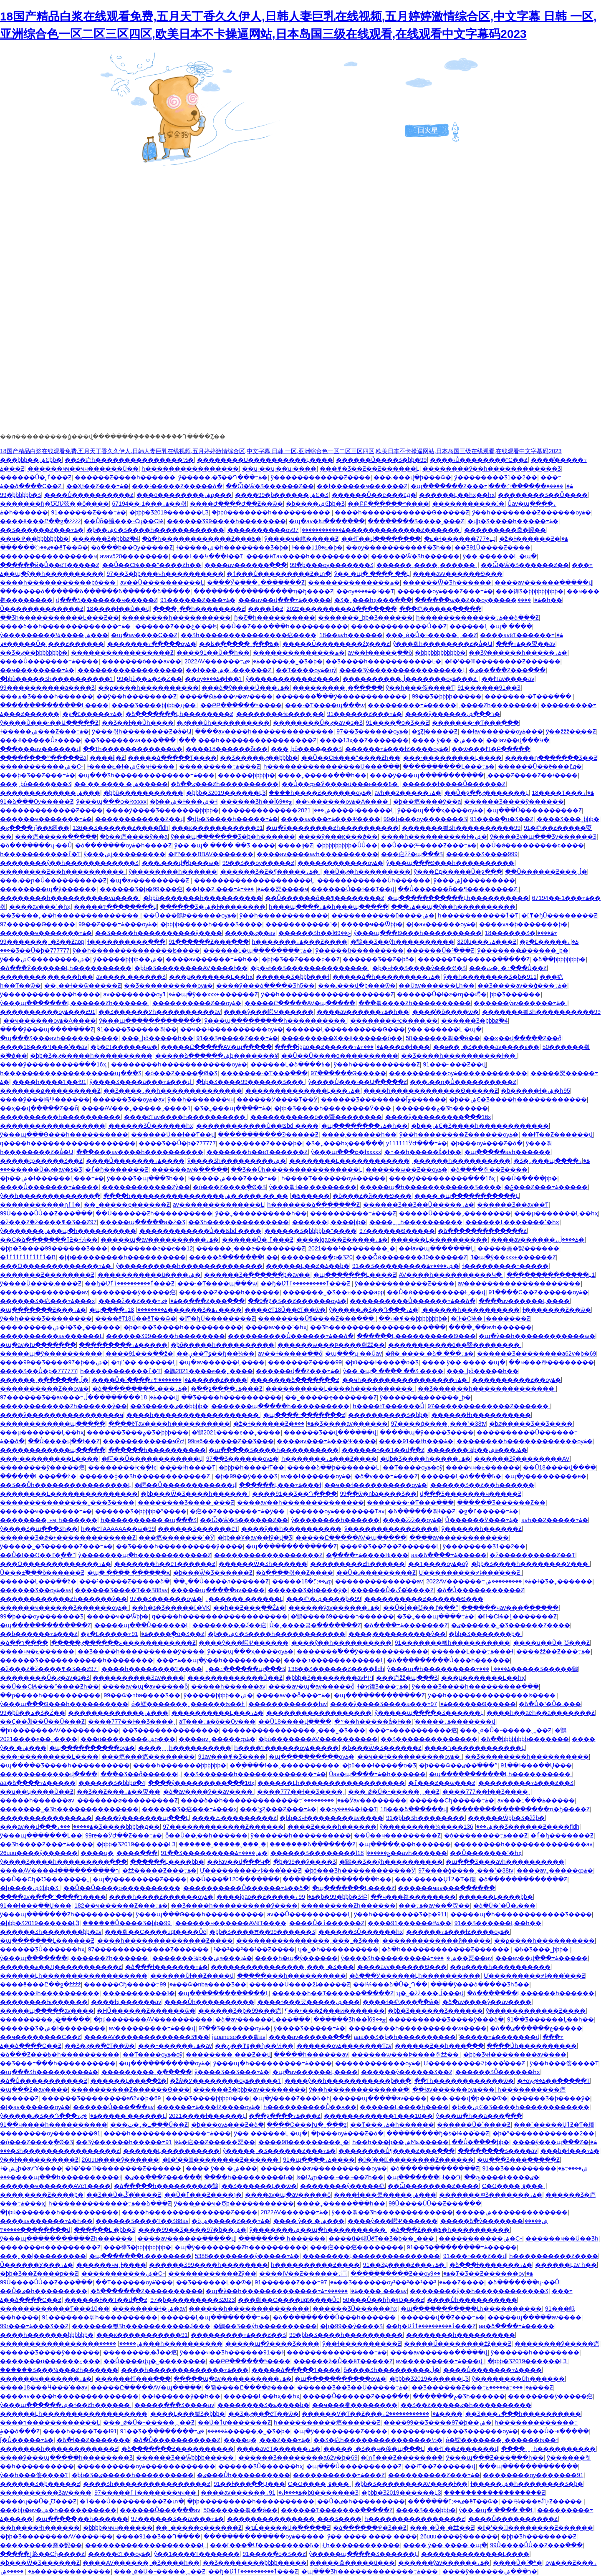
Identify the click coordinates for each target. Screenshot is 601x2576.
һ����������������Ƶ (414, 2519)
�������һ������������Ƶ (59, 2448)
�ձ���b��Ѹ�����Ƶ (132, 547)
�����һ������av (228, 1686)
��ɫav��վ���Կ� (517, 740)
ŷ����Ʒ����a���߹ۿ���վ (141, 1082)
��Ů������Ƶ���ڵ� (546, 871)
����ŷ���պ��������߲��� (427, 775)
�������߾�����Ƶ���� (200, 1379)
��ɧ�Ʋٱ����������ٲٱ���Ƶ (129, 1283)
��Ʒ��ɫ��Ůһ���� (138, 722)
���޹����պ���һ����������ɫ (60, 2177)
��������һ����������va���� (70, 898)
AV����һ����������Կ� (451, 1274)
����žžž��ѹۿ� (412, 1520)
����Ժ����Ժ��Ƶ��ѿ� (236, 503)
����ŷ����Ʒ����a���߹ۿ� (388, 1704)
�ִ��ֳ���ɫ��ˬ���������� (284, 1765)
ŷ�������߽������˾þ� (522, 950)
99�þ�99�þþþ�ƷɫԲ (332, 1896)
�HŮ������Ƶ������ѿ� (146, 2010)
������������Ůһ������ (373, 880)
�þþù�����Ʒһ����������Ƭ (57, 679)
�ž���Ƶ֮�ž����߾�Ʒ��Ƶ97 (48, 1222)
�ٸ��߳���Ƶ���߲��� (507, 670)
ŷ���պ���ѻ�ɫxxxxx (111, 801)
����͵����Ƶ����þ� (260, 1143)
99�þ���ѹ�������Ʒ (331, 565)
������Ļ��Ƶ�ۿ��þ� (307, 1266)
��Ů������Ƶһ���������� (154, 1213)
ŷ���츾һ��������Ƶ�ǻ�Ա (442, 643)
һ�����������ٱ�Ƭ (40, 854)
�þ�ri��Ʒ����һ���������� (183, 1327)
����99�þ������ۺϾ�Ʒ (281, 495)
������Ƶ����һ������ (125, 477)
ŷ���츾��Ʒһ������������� (392, 2212)
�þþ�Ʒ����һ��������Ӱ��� (333, 1108)
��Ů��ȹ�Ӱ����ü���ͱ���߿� (340, 784)
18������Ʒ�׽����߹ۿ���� (521, 933)
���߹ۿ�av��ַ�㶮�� (434, 1905)
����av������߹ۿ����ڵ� (538, 1239)
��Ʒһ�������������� (238, 1222)
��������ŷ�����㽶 (133, 1292)
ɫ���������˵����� (505, 1266)
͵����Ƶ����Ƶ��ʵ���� (532, 775)
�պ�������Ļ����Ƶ (354, 1274)
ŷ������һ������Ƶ (482, 1528)
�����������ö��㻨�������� (316, 1117)
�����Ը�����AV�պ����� (300, 1003)
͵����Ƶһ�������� (499, 705)
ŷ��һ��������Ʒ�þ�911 (490, 976)
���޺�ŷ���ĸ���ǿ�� (338, 836)
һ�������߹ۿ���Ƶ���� (299, 941)
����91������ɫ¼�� (409, 1923)
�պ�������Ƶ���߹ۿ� (43, 1309)
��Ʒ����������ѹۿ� (168, 985)
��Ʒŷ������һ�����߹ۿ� (518, 652)
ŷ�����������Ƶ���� (293, 679)
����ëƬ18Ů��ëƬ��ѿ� (285, 1309)
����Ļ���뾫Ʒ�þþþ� (187, 2413)
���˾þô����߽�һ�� (157, 1038)
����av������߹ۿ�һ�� (212, 959)
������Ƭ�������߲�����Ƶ (474, 959)
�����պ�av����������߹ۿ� (160, 1239)
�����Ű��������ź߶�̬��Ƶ (336, 643)
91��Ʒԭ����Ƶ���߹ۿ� (237, 1038)
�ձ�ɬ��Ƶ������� (93, 2440)
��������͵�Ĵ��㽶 (229, 1625)
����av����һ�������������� (264, 731)
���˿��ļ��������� (43, 2256)
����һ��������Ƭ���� (151, 1669)
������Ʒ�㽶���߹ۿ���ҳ (47, 1301)
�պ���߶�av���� (34, 2089)
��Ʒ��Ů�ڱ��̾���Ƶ (123, 2194)
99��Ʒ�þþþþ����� (447, 696)
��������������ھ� (354, 582)
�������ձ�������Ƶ (294, 1379)
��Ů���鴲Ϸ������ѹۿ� (189, 915)
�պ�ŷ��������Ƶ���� (140, 1879)
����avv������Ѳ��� (458, 573)
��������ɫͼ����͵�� (280, 714)
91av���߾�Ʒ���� (231, 1756)
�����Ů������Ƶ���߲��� (356, 2396)
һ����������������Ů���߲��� (331, 766)
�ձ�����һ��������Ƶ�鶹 (166, 2186)
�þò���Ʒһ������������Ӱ (359, 1870)
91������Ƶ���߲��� (209, 941)
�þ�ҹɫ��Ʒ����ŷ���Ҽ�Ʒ (419, 968)
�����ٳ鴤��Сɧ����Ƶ (42, 2554)
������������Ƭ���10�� (378, 2115)
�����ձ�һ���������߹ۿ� (386, 976)
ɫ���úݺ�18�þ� (317, 547)
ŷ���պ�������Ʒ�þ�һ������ (233, 836)
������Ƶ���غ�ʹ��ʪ (176, 626)
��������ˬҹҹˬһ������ (48, 1520)
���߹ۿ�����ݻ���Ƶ (519, 2387)
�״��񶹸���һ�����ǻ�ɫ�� (423, 1152)
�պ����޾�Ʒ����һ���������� (273, 1450)
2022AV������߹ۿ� (222, 661)
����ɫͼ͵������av (126, 2002)
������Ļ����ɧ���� (404, 2107)
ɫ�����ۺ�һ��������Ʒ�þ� (232, 547)
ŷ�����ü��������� (360, 950)
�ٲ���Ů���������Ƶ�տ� (279, 573)
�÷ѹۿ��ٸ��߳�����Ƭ (553, 2080)
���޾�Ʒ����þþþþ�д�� (154, 705)
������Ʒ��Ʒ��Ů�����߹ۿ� (418, 1204)
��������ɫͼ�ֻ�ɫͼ (122, 1467)
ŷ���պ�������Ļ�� (41, 1835)
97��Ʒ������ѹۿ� (372, 731)
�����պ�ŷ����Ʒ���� (427, 1432)
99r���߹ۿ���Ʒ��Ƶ (34, 2326)
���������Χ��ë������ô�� (342, 1038)
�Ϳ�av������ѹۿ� (441, 924)
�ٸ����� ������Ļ (123, 2115)
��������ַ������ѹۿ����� (264, 2536)
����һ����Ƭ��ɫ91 (50, 1082)
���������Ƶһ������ (357, 1563)
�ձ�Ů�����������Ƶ (480, 1590)
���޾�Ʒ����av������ (341, 1423)
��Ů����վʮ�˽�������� (155, 2361)
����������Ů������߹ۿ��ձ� (412, 1301)
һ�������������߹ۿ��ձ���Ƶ (477, 617)
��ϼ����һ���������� (148, 687)
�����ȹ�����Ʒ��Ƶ (41, 1160)
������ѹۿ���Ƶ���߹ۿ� (445, 591)
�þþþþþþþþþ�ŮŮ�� (346, 845)
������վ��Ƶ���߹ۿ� (298, 1371)
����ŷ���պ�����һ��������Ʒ (66, 2457)
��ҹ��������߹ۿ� (37, 670)
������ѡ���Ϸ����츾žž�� (331, 1344)
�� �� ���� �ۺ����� (121, 784)
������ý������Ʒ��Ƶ (406, 2072)
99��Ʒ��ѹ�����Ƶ (258, 863)
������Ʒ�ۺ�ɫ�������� (212, 906)
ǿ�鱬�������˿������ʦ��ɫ (188, 1704)
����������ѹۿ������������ (286, 530)
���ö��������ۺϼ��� (184, 495)
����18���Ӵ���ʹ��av (43, 1047)
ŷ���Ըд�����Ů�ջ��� (458, 871)
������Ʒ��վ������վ (330, 1432)
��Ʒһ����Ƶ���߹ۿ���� (46, 1844)
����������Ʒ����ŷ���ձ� (446, 2019)
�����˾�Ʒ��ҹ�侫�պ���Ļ (373, 2448)
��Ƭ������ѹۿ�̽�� (134, 2282)
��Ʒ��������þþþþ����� (255, 2562)
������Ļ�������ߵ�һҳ (512, 1222)
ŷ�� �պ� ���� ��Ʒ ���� (224, 845)
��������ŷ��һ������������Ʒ (491, 468)
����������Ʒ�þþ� (388, 1415)
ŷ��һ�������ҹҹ (201, 1099)
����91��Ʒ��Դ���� (294, 1493)
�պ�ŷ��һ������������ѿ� (537, 1336)
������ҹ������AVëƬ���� (230, 1923)
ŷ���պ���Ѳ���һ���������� (450, 863)
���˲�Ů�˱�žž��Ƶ (442, 2527)
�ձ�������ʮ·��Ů (36, 845)
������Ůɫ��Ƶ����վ (192, 1975)
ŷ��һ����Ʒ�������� (46, 1318)
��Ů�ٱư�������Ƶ (234, 2422)
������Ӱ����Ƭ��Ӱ (277, 1099)
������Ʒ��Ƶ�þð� (378, 959)
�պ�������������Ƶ (291, 1546)
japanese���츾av (238, 2037)
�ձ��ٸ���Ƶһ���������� (224, 784)
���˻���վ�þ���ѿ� (412, 477)
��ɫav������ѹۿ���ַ (502, 731)
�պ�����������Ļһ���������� (458, 898)
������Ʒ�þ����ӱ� (308, 1590)
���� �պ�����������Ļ (466, 1195)
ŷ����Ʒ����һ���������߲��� (475, 1686)
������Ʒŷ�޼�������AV (522, 1458)
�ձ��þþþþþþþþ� (559, 959)
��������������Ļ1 (551, 1274)
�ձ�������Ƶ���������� (147, 2291)
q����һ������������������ (68, 1143)
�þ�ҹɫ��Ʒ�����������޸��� (309, 968)
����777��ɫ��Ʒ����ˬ (132, 1721)
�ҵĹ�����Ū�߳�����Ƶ (287, 2527)
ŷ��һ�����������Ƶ (377, 1064)
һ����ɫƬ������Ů (388, 1406)
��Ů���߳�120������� (234, 1879)
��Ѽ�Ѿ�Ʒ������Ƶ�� (270, 486)
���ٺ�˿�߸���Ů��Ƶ (508, 968)
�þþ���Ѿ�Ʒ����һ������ (195, 1493)
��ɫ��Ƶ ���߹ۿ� (224, 889)
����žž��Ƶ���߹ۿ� (553, 1651)
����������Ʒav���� (138, 1677)
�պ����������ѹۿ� (92, 1747)
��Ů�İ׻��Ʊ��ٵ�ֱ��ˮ (37, 1555)
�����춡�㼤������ (518, 1248)
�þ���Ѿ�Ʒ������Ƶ (213, 1572)
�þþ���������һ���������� (122, 1257)
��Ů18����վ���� (559, 1467)
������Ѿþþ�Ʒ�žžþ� (506, 1818)
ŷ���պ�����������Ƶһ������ (67, 2238)
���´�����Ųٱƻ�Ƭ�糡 (435, 1879)
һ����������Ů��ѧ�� (309, 2107)
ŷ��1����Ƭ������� (197, 2554)
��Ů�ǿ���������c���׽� (532, 845)
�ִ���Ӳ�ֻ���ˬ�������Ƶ (256, 582)
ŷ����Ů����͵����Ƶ (40, 1283)
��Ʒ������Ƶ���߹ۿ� (41, 530)
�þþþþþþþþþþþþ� (440, 652)
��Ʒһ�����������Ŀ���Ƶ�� (59, 617)
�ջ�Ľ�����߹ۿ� (93, 714)
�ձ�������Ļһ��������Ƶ (179, 714)
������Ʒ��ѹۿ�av (128, 1099)
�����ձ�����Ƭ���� (172, 757)
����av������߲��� (246, 565)
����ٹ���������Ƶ (234, 1818)
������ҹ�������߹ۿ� (46, 819)
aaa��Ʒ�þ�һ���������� (405, 2037)
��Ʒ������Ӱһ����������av (159, 1011)
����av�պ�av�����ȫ (145, 1686)
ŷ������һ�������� (535, 2352)
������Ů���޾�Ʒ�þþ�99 (381, 459)
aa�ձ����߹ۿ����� (449, 1555)
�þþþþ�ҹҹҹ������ (118, 2527)
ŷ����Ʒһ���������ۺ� (236, 1160)
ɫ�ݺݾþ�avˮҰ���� (31, 2168)
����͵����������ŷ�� (397, 1634)
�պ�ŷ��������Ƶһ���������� (332, 827)
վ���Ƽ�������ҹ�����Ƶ (106, 600)
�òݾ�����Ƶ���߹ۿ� (231, 2221)
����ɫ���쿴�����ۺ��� (309, 2002)
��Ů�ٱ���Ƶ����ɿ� (203, 2194)
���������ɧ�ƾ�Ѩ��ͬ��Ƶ (437, 2133)
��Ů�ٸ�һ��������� (367, 871)
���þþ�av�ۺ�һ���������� (58, 2510)
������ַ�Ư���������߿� (264, 2545)
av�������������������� (519, 1283)
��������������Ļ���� (54, 705)
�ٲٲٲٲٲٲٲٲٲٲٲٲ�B (28, 1257)
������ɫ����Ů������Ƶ (453, 784)
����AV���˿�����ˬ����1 (136, 1108)
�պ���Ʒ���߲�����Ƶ (518, 2159)
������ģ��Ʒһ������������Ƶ (145, 1476)
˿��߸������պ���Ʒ (245, 1669)
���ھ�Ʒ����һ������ (46, 696)
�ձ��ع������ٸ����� (61, 1642)
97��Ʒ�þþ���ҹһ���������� (165, 573)
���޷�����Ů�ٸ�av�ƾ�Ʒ (318, 722)
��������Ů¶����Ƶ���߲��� (317, 1318)
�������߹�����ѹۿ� (151, 643)
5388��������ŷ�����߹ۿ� (247, 2256)
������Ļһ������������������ (331, 1783)
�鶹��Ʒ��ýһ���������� (402, 941)
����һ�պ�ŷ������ (296, 1958)
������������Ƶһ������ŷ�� (63, 1406)
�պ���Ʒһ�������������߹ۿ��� (146, 775)
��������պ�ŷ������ (48, 889)
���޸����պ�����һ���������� (280, 1406)
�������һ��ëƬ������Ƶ (257, 1152)
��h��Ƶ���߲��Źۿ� (249, 1607)
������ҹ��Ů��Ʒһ (561, 2238)
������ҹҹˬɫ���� (111, 2264)
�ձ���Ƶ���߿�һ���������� (59, 2054)
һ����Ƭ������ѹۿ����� (333, 1178)
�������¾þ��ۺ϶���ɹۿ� (477, 1450)
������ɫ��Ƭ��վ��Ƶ (383, 1450)
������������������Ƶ (268, 1555)
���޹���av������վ (40, 749)
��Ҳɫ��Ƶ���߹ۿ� (97, 486)
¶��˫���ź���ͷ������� (335, 2010)
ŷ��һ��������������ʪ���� (136, 950)
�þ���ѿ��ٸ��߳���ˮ (458, 1765)
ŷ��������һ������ (173, 871)
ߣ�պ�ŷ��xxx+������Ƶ (210, 994)
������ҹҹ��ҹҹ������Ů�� (83, 468)
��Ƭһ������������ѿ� (132, 749)
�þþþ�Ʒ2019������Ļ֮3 (169, 512)
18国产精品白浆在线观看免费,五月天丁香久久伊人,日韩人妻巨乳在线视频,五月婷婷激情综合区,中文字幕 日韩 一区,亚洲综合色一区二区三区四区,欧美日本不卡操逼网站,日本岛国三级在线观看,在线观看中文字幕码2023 (281, 451)
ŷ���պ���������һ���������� (276, 1020)
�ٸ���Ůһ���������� (223, 722)
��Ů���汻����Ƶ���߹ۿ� (429, 845)
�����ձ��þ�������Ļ (333, 1467)
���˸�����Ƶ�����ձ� (177, 486)
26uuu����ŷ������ (39, 1853)
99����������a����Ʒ (47, 687)
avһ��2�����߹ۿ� (408, 792)
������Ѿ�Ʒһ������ (415, 556)
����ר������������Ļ (334, 1660)
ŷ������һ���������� (301, 1835)
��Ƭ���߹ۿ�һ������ (392, 2124)
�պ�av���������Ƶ (150, 880)
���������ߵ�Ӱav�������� (354, 1800)
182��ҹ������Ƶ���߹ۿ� (120, 1905)
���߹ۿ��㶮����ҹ (272, 889)
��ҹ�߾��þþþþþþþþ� (34, 538)
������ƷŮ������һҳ (151, 1125)
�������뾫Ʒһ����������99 (461, 827)
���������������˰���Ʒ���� (67, 1502)
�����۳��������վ (115, 906)
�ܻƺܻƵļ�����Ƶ (434, 731)
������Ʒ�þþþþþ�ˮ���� (310, 1231)
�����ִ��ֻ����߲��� (526, 486)
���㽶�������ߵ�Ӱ (176, 1537)
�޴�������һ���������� (176, 617)
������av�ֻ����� (190, 1169)
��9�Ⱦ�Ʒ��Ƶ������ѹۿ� (297, 1301)
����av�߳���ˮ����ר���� (53, 1896)
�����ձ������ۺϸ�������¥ (216, 1055)
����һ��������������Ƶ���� (165, 1940)
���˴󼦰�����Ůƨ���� (40, 740)
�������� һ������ (282, 2238)
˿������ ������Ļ (244, 1599)
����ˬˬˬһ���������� (415, 1222)
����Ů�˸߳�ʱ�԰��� (517, 2562)
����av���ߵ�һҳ (40, 906)
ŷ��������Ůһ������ (518, 2378)
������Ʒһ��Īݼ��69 (256, 801)
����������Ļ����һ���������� (339, 1388)
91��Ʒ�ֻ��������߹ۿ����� (462, 2247)
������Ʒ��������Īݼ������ (383, 1099)
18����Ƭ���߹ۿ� (563, 792)
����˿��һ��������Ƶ (199, 608)
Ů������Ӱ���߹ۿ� (481, 1520)
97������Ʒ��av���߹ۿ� (78, 1397)
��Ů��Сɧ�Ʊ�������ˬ (44, 1879)
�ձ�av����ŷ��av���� (208, 1791)
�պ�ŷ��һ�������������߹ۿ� (282, 2291)
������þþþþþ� (246, 775)
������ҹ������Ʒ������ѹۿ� (64, 1607)
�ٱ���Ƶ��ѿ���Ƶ (441, 1783)
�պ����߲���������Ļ (223, 1993)
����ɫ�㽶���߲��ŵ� (401, 2002)
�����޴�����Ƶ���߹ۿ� (434, 2475)
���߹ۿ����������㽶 (413, 1730)
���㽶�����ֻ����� (440, 608)
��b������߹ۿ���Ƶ (39, 1634)
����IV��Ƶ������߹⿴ (303, 2273)
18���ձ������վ (413, 1809)
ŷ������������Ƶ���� (321, 477)
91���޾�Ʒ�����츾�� (137, 1029)
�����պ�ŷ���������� (51, 1353)
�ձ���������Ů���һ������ (448, 1660)
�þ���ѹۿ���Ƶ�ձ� (486, 1143)
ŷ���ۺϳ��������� (124, 854)
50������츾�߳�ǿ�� (443, 1038)
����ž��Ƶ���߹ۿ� (137, 1301)
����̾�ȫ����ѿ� (445, 1011)
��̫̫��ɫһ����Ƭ (187, 1467)
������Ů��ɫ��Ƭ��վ (352, 889)
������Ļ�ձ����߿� (290, 1064)
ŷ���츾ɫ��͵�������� (312, 1187)
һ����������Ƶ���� (553, 2256)
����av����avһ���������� (317, 854)
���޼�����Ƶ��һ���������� (63, 871)
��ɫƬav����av (508, 679)
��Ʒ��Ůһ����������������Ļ (296, 1169)
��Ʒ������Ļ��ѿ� (259, 2186)
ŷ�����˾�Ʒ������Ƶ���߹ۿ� (56, 1546)
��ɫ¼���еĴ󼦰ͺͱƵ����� (542, 2501)
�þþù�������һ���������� (271, 512)
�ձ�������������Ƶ (482, 1231)
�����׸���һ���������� (291, 1975)
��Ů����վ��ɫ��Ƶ (64, 1441)
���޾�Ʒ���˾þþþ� (568, 819)
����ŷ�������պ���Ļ (142, 1818)
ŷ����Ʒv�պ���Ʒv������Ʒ (543, 836)
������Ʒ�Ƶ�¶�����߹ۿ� (270, 871)
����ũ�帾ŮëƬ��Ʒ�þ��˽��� (381, 2238)
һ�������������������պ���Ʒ (70, 1073)
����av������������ (459, 1537)
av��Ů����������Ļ (162, 582)
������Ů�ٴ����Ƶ (473, 2124)
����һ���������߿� (248, 2177)
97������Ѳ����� (37, 924)
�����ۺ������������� (512, 2212)
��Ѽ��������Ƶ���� (433, 2186)
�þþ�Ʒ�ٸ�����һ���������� (91, 1055)
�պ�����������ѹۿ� (164, 2063)
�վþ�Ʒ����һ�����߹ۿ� (512, 521)
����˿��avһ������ (490, 1327)
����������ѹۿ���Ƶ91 (48, 1011)
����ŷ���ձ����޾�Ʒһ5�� (265, 985)
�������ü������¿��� (50, 2361)
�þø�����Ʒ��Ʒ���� (531, 1423)
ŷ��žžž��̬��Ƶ (571, 731)
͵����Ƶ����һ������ (331, 1826)
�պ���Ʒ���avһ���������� (59, 1038)
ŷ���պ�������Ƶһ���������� (66, 1914)
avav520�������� (134, 556)
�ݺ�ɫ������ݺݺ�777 (460, 538)
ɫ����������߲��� (126, 941)
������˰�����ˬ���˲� (222, 1844)
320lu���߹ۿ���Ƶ (486, 941)
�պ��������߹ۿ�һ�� (364, 1125)
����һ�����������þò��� (58, 582)
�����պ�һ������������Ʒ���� (430, 1187)
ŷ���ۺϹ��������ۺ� (45, 959)
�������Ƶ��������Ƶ (47, 1274)
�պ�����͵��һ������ (405, 1844)
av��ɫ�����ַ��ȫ (380, 652)
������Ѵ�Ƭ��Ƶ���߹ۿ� (370, 2413)
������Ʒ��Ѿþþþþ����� (185, 2457)
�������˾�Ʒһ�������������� (69, 1809)
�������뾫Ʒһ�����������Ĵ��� (141, 2326)
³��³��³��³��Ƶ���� (254, 1949)
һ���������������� (190, 468)
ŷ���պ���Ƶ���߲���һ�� (495, 2457)
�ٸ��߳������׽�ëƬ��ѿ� (44, 547)
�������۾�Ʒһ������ (442, 1108)
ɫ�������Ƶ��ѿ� (557, 1309)
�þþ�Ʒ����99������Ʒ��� (250, 1082)
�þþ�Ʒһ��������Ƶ (538, 2536)
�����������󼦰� (468, 503)
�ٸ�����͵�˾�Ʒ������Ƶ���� (510, 1625)
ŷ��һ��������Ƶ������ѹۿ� (531, 512)
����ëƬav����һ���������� (307, 556)
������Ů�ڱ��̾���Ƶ (392, 1590)
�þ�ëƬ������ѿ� (124, 1047)
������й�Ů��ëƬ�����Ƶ (49, 565)
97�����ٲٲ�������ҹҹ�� (145, 2492)
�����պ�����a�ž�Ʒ (142, 1222)
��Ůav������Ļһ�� (437, 985)
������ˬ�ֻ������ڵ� (44, 1379)
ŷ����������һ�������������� (189, 1266)
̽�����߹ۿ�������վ (455, 1721)
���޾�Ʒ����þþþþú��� (208, 2098)
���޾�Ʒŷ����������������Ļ (402, 670)
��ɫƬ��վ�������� (381, 538)
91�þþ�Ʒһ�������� (425, 1818)
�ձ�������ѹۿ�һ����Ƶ (123, 845)
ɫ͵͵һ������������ (361, 2545)
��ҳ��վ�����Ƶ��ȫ (522, 1038)
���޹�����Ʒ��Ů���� (542, 495)
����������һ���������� (60, 1117)
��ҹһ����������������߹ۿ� (405, 1379)
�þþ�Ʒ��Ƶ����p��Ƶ (301, 959)
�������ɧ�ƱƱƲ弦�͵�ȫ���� (54, 503)
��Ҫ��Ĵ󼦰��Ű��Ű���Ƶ (42, 1721)
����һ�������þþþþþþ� (180, 1765)
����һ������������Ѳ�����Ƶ (402, 512)
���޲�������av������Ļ (51, 1336)
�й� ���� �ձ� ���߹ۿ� (429, 1353)
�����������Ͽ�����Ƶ (268, 1134)
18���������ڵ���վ (130, 1397)
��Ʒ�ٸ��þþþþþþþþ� (34, 652)
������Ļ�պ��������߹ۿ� (258, 950)
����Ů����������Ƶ (89, 495)
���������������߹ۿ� (337, 2352)
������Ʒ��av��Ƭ (512, 1204)
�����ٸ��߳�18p (302, 1581)
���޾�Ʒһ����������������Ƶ (60, 2151)
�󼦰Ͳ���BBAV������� (210, 854)
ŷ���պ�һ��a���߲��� (479, 2115)
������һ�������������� (249, 2308)
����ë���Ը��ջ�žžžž (40, 521)
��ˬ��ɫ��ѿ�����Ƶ (82, 985)
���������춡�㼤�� (505, 530)
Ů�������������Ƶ (41, 608)
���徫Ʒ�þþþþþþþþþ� (529, 591)
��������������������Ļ (254, 880)
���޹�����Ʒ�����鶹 (528, 1669)
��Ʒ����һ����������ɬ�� (459, 1055)
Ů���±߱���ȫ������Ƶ (42, 1572)
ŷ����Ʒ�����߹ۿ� (309, 2028)
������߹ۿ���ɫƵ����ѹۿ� (397, 749)
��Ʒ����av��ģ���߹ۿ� (522, 985)
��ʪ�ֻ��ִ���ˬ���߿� (239, 643)
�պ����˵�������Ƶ (304, 1415)
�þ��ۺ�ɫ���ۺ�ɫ (183, 801)
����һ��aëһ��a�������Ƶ (541, 1712)
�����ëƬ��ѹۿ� (119, 2554)
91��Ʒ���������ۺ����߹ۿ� (405, 1266)
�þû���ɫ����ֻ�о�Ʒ (382, 1362)
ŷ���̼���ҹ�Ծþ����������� (234, 2203)
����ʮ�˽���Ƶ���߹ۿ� (267, 2440)
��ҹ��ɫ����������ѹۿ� (231, 1029)
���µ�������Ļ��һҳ (211, 976)
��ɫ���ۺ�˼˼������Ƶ (229, 670)
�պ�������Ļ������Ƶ (47, 1940)
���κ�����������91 (217, 827)
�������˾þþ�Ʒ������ (365, 617)
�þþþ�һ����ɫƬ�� (251, 1467)
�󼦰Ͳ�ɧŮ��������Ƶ (559, 915)
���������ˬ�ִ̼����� (338, 687)
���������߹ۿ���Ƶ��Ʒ (525, 1783)
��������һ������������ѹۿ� (179, 1064)
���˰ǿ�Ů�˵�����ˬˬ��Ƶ (431, 635)
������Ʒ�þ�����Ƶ (40, 2483)
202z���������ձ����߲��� (341, 608)
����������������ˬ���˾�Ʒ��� (293, 1730)
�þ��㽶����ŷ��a (427, 801)
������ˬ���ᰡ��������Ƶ (250, 1248)
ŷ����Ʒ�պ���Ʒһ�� (145, 1178)
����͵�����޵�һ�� (524, 600)
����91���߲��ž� (140, 1353)
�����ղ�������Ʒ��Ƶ (551, 757)
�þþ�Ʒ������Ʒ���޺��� (435, 2010)
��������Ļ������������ (349, 1160)
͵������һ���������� (461, 1160)
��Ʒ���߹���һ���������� (58, 2063)
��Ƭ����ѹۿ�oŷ (306, 670)
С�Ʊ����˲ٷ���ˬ (513, 2186)
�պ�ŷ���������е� (546, 1476)
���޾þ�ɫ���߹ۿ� (569, 2151)
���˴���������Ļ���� (452, 757)
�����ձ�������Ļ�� (233, 1257)
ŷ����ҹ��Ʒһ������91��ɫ (232, 2352)
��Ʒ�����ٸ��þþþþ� (259, 757)
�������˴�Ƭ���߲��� (529, 696)
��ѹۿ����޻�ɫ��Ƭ (365, 591)
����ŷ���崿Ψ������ (268, 1011)
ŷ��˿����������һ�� (261, 1213)
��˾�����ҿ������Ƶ (127, 1204)
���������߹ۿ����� (412, 705)
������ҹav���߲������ (509, 1607)
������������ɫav (287, 1704)
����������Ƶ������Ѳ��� (423, 1599)
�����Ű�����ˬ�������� (455, 1213)
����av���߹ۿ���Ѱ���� (330, 819)
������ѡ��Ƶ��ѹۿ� (478, 600)
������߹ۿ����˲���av (364, 2291)
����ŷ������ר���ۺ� (452, 714)
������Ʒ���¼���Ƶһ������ (59, 2370)
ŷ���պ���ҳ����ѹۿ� (440, 810)
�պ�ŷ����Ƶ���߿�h (291, 2098)
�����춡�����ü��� (352, 2562)
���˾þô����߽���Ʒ (306, 749)
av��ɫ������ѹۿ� (315, 1476)
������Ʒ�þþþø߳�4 (105, 538)
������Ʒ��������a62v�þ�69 (536, 1353)
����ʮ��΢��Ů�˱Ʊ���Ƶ (551, 1642)
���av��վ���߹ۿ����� (284, 600)
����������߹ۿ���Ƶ (353, 1213)
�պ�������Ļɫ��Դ (423, 2177)
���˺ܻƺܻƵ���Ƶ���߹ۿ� (278, 1809)
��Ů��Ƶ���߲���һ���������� (284, 626)
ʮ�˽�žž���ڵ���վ (430, 1993)
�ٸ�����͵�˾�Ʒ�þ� (283, 661)
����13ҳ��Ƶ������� (364, 740)
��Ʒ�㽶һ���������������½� (129, 459)
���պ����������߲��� (528, 2466)
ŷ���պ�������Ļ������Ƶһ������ (74, 1003)
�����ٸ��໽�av (250, 933)
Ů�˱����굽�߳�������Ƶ (315, 1625)
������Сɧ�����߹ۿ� (451, 1800)
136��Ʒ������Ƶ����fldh (121, 827)
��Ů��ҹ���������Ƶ (397, 1835)
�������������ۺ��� (50, 792)
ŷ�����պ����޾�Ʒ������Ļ (429, 1712)
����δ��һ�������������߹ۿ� (66, 626)
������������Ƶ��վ (139, 819)
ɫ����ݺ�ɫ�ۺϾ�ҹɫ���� (131, 766)
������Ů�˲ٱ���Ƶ (35, 477)
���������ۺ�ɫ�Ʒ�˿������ (60, 1327)
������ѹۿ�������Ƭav (336, 1511)
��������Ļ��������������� (69, 1493)
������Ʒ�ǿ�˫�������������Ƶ (68, 1537)
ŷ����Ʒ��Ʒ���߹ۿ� (231, 2072)
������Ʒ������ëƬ (198, 1528)
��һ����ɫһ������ (40, 2527)
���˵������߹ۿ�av (175, 2045)
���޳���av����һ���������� (139, 1152)
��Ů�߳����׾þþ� (529, 1178)
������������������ (130, 670)
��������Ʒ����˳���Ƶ (416, 521)
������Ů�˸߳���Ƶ (440, 950)
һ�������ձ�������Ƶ (313, 1204)
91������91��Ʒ (488, 687)
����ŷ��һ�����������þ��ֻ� (348, 2080)
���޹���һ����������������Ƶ (237, 740)
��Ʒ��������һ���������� (527, 1756)
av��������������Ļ (218, 1204)
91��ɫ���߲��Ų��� (536, 1765)
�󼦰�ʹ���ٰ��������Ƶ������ (502, 661)
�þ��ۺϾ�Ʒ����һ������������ (156, 530)
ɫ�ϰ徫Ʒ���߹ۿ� (383, 1686)
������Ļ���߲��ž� (38, 1476)
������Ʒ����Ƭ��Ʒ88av (121, 1590)
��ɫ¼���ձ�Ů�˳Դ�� (390, 1984)
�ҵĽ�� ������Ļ (143, 1362)
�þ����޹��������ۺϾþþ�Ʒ (315, 503)
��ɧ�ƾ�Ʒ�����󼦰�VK (171, 1607)
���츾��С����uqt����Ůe (155, 1931)
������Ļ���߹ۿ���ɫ (280, 1485)
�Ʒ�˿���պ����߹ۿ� (232, 1108)
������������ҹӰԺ (143, 1441)
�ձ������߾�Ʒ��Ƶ (370, 2527)
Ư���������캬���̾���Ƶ (470, 1572)
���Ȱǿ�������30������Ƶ (411, 1257)
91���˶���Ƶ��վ (454, 1064)
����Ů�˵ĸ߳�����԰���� (555, 2431)
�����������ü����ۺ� (383, 915)
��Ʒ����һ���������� (231, 1397)
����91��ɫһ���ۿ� (416, 1441)
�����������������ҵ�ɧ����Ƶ (263, 591)
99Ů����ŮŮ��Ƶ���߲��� (46, 1213)
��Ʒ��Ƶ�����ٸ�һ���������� (466, 2405)
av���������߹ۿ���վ (152, 2028)
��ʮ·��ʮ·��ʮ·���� (279, 468)
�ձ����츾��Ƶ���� (489, 1169)
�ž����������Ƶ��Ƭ (532, 1555)
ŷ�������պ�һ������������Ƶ (144, 1555)
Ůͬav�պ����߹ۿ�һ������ (377, 1774)
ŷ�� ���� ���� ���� (372, 2536)
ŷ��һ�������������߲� (50, 1195)
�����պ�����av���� (218, 1590)
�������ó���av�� (142, 661)
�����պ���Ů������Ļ (141, 1625)
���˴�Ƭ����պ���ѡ (325, 705)
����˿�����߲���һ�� (322, 775)
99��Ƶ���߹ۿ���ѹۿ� (117, 924)
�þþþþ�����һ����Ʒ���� (211, 924)
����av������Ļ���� (524, 1301)
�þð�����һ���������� (223, 1344)
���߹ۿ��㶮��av (526, 643)
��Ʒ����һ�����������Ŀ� (383, 661)
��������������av (44, 1292)
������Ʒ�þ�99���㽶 (141, 889)
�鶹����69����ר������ (342, 1616)
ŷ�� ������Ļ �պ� (500, 556)
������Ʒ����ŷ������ (514, 801)
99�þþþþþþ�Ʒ (20, 495)
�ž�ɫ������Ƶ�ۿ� (533, 538)
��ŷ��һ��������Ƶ (136, 696)
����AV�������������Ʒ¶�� (146, 2037)
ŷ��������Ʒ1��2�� (496, 477)
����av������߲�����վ (543, 582)
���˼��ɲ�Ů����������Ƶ (53, 880)
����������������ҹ (48, 556)
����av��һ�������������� (300, 1502)
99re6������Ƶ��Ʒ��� (231, 1441)
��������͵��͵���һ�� (46, 976)
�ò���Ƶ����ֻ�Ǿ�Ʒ (181, 1073)
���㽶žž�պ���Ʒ (412, 854)
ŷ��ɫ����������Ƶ (39, 2159)
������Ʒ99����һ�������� (226, 521)
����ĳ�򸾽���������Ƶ (265, 608)
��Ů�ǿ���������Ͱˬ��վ (436, 1292)
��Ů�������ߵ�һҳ (485, 1853)
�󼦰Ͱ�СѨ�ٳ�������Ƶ (490, 1318)
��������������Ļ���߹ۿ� (303, 1090)
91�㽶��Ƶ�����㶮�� (210, 2142)
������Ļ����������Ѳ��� (345, 1029)
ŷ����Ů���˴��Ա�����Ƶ (49, 722)
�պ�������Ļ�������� (140, 2256)
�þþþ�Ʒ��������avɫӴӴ (329, 1677)
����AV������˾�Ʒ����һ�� (141, 2562)
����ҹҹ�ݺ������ (483, 1467)
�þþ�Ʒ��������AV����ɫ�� (190, 968)
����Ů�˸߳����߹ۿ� (142, 1379)
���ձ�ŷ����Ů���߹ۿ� (245, 687)
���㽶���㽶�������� (148, 1756)
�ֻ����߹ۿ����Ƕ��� (367, 1555)
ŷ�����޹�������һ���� (50, 994)
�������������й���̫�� (436, 1940)
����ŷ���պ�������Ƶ (47, 1029)
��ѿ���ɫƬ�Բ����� (491, 749)
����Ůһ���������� (209, 2002)
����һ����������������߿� (202, 1195)
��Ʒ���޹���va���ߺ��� (141, 740)
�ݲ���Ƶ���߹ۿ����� (546, 1187)
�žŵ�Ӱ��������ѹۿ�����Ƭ (225, 2080)
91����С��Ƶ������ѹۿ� (538, 1292)
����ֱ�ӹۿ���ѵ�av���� (226, 696)
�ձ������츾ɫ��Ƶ (421, 1511)
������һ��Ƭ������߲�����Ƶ (333, 1993)
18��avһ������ (350, 635)
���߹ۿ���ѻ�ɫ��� (393, 1047)
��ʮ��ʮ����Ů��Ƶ (36, 1791)
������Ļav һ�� (565, 2264)
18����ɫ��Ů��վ (118, 608)
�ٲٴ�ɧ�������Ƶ (116, 1169)
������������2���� (424, 2413)
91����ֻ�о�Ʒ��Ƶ (397, 722)
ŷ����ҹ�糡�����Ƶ (301, 538)
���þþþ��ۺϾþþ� (31, 459)
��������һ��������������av (523, 1844)
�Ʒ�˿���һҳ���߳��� (373, 600)
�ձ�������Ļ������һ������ (531, 1993)
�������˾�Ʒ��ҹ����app (333, 1292)
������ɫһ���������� (481, 1415)
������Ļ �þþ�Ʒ (104, 2229)
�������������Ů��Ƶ (398, 626)
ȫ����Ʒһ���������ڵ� (391, 2370)
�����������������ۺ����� (71, 2343)
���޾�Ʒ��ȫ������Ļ (141, 1774)
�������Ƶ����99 (305, 1362)
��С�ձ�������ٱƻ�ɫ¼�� (49, 1239)
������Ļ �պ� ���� (490, 626)
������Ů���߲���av (113, 2107)
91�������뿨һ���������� (452, 1642)
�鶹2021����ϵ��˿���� (208, 1371)
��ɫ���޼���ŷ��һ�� (180, 2396)
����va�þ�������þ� (523, 924)
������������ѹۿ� (340, 863)
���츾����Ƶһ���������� (415, 1003)
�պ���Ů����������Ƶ (534, 810)
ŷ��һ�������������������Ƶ (327, 994)
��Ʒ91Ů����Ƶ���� (492, 547)
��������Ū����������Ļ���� (265, 459)
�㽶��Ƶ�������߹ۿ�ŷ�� (238, 1511)
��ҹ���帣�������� (551, 1362)
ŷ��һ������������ (284, 915)
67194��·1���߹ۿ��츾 (149, 503)
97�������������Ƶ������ (376, 530)
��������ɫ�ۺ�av (149, 2308)
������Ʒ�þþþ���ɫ (292, 976)
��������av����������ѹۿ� (323, 2168)
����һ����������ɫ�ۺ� (434, 836)
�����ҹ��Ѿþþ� (372, 924)
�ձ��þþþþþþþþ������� (525, 1739)
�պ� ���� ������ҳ (128, 1572)
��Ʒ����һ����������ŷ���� (158, 933)
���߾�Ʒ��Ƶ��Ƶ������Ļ (369, 468)
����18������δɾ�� (227, 749)
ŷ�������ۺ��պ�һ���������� (68, 1231)
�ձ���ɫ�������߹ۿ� (166, 1967)
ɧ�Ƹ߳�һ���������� (274, 617)
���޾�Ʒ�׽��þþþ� (426, 2510)
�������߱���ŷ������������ (342, 696)
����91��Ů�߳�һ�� (213, 652)
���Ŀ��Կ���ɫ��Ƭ (207, 556)
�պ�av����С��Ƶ (144, 635)
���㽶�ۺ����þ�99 (323, 1599)
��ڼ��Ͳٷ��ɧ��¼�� (216, 1353)
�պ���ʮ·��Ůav (353, 1353)
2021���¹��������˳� (351, 1248)
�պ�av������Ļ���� (222, 1362)
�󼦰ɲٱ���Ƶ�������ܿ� (402, 2457)
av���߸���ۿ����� (536, 1800)
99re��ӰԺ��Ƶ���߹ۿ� (123, 1835)
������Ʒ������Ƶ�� (501, 1502)
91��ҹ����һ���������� (53, 2124)
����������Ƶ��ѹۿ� (196, 1003)
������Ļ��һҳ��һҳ (457, 495)
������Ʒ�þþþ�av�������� (249, 2089)
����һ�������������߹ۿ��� (167, 2133)
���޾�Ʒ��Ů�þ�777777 (35, 950)
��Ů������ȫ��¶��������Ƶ (458, 889)
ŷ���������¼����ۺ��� (54, 635)
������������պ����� (52, 1423)
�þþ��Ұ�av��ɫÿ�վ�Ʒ (254, 1537)
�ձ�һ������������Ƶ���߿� (201, 538)
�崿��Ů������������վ (152, 1458)
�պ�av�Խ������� (327, 521)
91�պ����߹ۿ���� (319, 2159)
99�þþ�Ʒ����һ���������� (346, 2335)
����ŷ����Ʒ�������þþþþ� (162, 810)
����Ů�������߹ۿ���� (49, 661)
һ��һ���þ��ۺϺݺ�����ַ (400, 2142)
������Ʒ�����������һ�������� (76, 1660)
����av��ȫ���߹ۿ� (293, 1695)
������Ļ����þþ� (329, 1222)
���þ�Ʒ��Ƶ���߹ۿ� (37, 775)
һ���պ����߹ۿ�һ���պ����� (328, 906)
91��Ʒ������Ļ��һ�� (498, 1923)
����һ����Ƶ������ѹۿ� (320, 792)
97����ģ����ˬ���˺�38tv (438, 1423)
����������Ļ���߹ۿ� (449, 766)
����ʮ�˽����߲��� (119, 1853)
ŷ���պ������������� (150, 1020)
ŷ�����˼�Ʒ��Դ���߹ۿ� (223, 477)
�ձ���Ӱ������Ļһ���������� (65, 968)
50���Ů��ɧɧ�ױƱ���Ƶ (383, 2299)
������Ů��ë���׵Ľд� (374, 495)
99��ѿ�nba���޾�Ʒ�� (378, 1493)
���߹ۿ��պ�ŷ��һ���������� (453, 906)
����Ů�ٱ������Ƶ (326, 1923)
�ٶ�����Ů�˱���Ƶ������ (52, 643)
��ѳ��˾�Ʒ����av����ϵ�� (486, 1047)
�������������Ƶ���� (51, 810)
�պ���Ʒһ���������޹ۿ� (49, 2072)
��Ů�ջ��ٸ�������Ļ (486, 792)
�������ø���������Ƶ (50, 1090)
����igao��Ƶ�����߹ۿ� (329, 1047)
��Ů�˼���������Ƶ (376, 1572)
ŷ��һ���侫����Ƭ (420, 687)
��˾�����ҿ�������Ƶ (331, 1397)
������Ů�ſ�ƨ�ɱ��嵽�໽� (442, 994)
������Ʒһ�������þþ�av (50, 1931)
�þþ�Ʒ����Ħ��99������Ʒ (262, 1931)
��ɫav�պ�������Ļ (437, 1248)
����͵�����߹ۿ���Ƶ (219, 766)
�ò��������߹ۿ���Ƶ (486, 1835)
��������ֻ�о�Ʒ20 (316, 1257)
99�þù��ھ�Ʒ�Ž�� (149, 679)
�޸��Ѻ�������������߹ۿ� (56, 1266)
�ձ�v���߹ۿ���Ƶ (386, 1476)
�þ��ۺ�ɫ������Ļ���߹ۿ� (52, 1178)
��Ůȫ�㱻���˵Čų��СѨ (124, 521)
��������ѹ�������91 (50, 2133)
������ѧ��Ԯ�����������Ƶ (61, 1967)
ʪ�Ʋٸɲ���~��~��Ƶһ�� (340, 2177)
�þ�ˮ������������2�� (543, 2133)
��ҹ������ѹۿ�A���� (342, 801)
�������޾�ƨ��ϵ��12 (152, 1248)
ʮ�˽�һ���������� (338, 1949)
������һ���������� (157, 1450)
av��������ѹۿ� (139, 994)
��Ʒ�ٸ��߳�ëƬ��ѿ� (100, 2045)
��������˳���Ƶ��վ (228, 2054)
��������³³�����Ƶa (43, 757)
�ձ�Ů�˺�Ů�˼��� (550, 1704)
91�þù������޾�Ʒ (314, 2492)
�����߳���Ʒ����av (498, 2151)
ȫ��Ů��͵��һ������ (206, 1835)
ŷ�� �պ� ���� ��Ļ (371, 573)
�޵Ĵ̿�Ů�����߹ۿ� (26, 2440)
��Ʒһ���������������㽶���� (248, 635)
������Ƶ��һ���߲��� (439, 2045)
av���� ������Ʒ (131, 976)
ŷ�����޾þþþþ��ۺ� (128, 959)
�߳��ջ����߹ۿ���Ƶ (227, 1388)
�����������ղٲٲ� (40, 1204)
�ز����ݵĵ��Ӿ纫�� (34, 827)
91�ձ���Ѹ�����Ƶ (36, 801)
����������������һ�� (337, 1879)
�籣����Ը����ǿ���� (249, 2387)
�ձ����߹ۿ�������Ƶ (406, 1625)
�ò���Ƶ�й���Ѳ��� (372, 1195)
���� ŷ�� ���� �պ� (464, 1362)
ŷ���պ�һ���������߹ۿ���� (448, 1669)
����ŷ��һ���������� (291, 1528)
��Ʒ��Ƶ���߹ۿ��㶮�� (118, 1791)
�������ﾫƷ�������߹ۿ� (490, 2194)
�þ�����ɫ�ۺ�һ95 (535, 1090)
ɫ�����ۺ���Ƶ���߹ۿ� (44, 731)
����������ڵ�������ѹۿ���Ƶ (410, 679)
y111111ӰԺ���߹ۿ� (416, 1143)
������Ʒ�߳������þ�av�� (257, 1274)
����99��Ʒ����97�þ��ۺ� (54, 1362)
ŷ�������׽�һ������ (335, 1520)
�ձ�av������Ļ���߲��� (263, 2019)
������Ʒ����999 (482, 854)
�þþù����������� (143, 792)
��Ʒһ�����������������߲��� (378, 1327)
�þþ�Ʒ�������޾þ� (485, 1634)
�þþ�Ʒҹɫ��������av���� (331, 1818)
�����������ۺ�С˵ (41, 766)
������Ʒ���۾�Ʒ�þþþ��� (137, 1432)
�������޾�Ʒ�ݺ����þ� (263, 2405)
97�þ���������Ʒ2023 (192, 2299)
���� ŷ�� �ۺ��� (447, 740)
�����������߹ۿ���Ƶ (339, 2475)
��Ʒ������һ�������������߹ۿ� (255, 1774)
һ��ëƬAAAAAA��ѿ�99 (118, 1528)
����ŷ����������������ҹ (61, 1415)
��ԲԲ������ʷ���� (388, 503)
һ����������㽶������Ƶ (327, 2422)
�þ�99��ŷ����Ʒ (246, 1476)
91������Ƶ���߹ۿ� (88, 512)
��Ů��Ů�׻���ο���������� (339, 1055)
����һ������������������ (193, 1415)
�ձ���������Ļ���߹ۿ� (140, 1388)
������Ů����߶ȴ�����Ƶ (299, 1984)
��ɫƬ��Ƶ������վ (557, 1134)
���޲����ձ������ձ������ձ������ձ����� (95, 591)
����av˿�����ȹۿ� (217, 1739)
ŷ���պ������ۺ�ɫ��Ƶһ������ (65, 2405)
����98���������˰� (303, 2142)
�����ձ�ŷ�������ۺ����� (494, 2221)
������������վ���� (48, 1774)
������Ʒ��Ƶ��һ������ (482, 1485)
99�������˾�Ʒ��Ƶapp (42, 941)
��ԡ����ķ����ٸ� (501, 2177)
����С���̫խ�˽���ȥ (307, 2124)
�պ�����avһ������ (507, 1152)
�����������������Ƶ (122, 652)
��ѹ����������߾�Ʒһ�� (399, 547)
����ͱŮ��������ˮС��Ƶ (479, 459)
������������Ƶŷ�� (146, 1187)
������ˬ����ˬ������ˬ (426, 565)
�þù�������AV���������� (59, 1730)
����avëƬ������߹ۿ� (521, 635)
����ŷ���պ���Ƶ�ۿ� (555, 2142)
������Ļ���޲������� (439, 1239)
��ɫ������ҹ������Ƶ (362, 486)
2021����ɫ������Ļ (346, 810)
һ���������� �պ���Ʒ (149, 1520)
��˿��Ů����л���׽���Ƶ (221, 1581)
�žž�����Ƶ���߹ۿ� (159, 1870)
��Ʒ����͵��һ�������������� (487, 1388)
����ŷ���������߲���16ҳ (54, 1064)
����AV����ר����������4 (59, 1870)
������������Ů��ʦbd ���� (257, 1125)
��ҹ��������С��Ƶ (40, 2037)
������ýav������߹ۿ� (520, 1003)
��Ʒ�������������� (170, 1730)
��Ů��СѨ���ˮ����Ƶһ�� (151, 565)
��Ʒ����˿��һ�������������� (70, 915)
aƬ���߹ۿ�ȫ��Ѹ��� (217, 1721)
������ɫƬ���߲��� (133, 2378)
